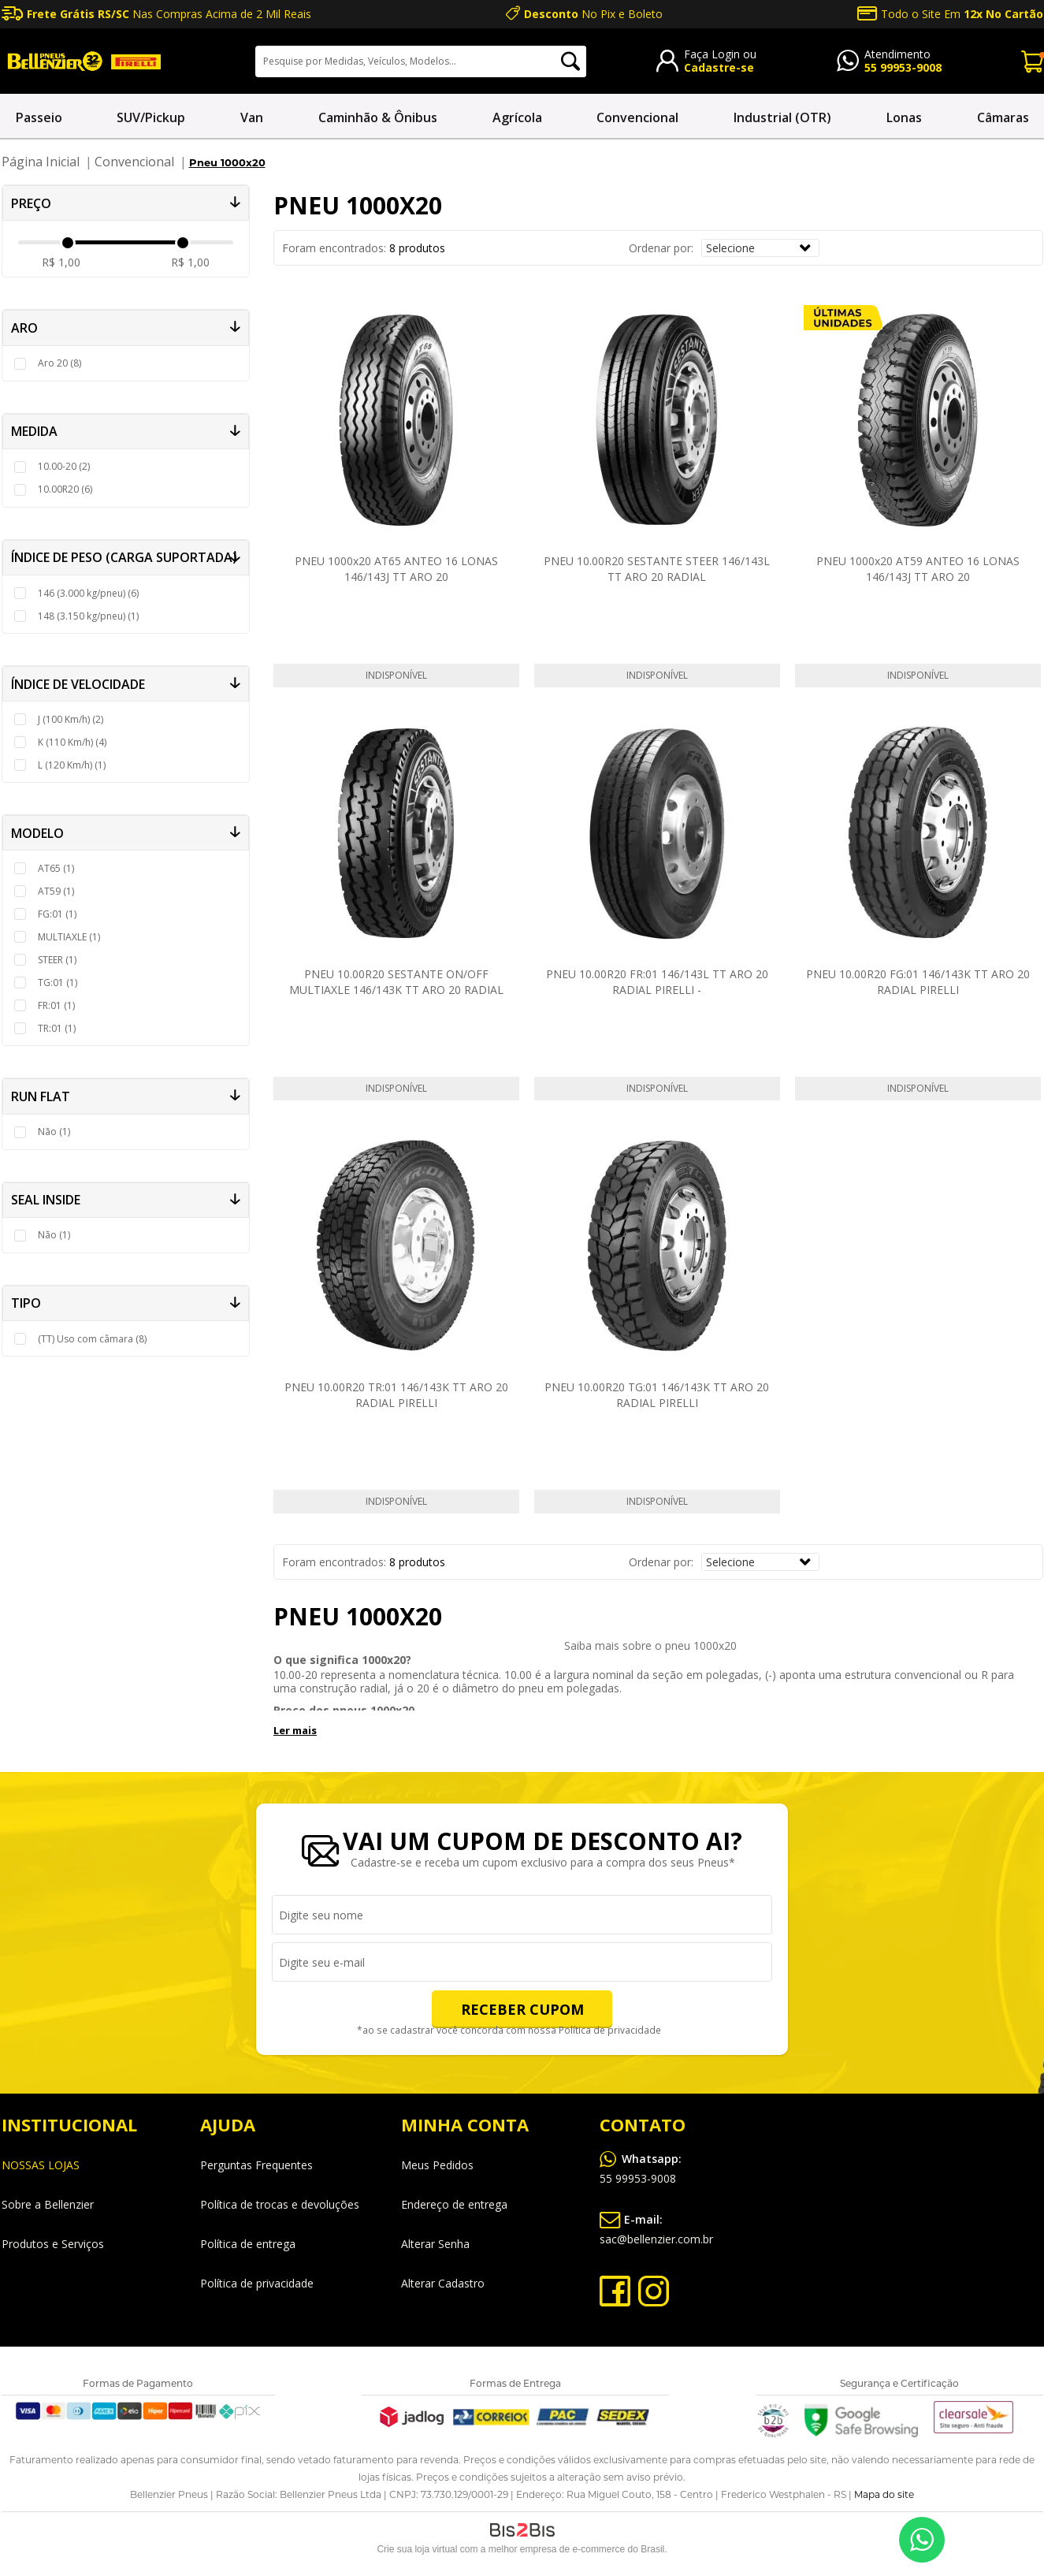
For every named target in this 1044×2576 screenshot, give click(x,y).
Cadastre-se (719, 67)
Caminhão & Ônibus (377, 117)
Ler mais (295, 1730)
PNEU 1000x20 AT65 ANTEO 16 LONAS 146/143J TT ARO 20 (396, 568)
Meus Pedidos (437, 2164)
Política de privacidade (606, 2031)
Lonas (904, 117)
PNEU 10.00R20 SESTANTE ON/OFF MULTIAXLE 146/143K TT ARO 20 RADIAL (396, 981)
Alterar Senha (435, 2243)
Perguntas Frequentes (256, 2164)
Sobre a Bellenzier (48, 2204)
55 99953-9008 (903, 67)
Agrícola (517, 117)
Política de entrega (247, 2243)
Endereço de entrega (454, 2204)
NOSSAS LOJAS (41, 2164)
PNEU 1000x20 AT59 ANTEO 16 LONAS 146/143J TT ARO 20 (918, 568)
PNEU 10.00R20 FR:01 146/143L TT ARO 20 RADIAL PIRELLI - (657, 981)
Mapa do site (884, 2495)
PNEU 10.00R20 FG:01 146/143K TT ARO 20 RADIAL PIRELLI (918, 981)
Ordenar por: (661, 247)
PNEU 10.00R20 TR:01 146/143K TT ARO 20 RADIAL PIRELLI (396, 1394)
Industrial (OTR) (782, 117)
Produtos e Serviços (53, 2243)
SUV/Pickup (151, 117)
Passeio (39, 117)
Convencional (637, 117)
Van (251, 117)
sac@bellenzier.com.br (656, 2227)
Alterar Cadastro (443, 2283)
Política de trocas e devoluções (279, 2204)
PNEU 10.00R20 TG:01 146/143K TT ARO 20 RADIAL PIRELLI (656, 1394)
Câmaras (1003, 117)
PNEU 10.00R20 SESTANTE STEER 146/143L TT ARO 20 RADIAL (657, 568)
